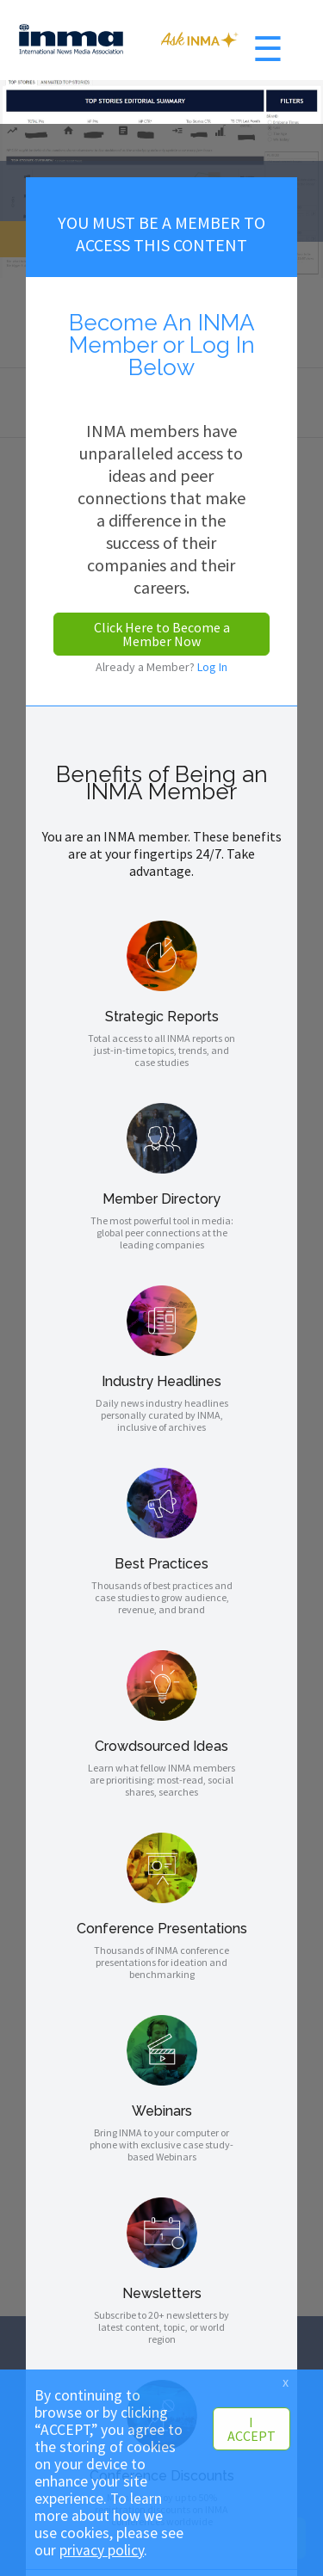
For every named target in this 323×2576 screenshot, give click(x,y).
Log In (212, 667)
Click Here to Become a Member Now (162, 634)
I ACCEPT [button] (251, 2428)
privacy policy (101, 2550)
